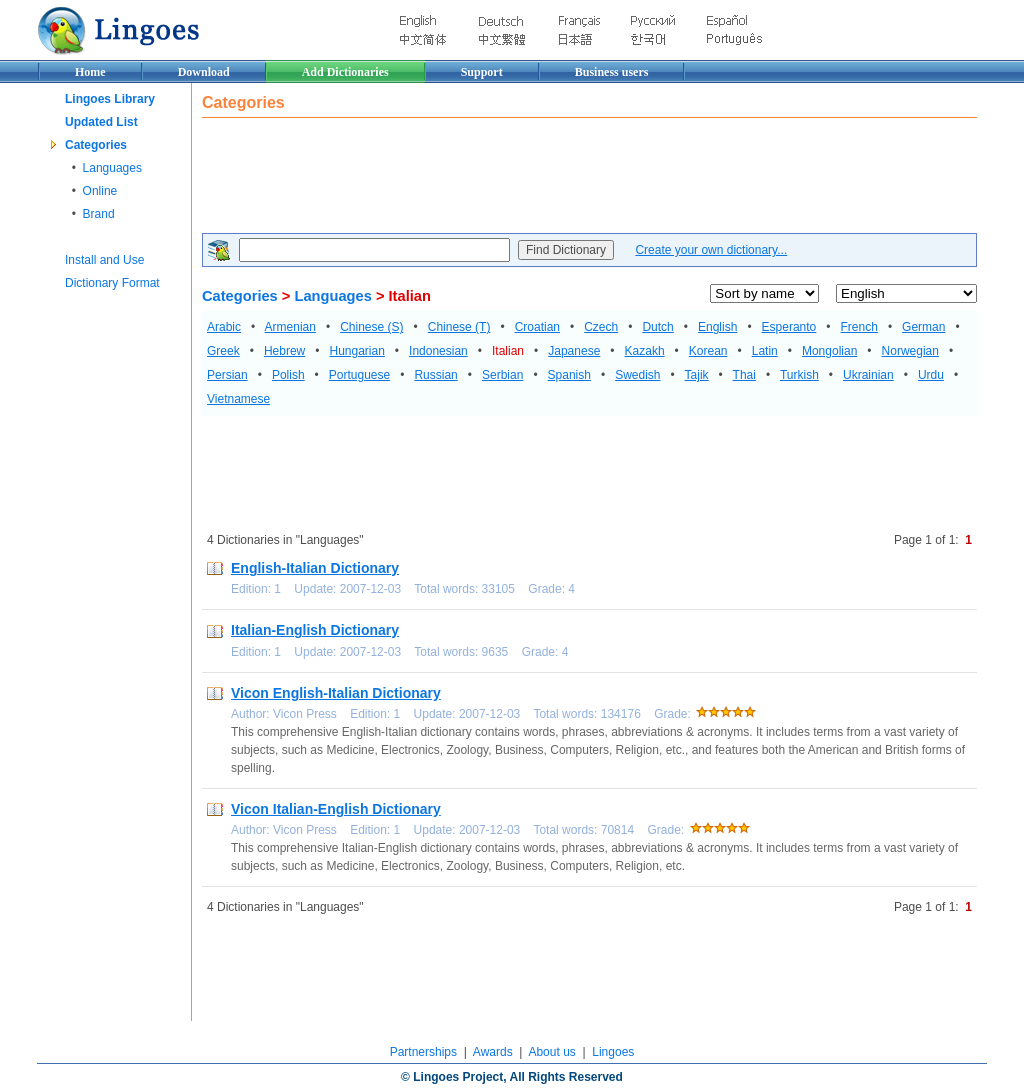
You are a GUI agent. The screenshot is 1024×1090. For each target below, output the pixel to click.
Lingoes (613, 1052)
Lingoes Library (110, 99)
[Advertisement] (566, 178)
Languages (112, 168)
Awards (493, 1052)
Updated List (101, 122)
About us (551, 1052)
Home (90, 72)
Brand (99, 214)
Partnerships (423, 1052)
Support (482, 72)
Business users (612, 72)
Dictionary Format (112, 283)
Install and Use (104, 260)
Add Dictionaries (345, 72)
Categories (96, 145)
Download (204, 72)
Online (100, 191)
